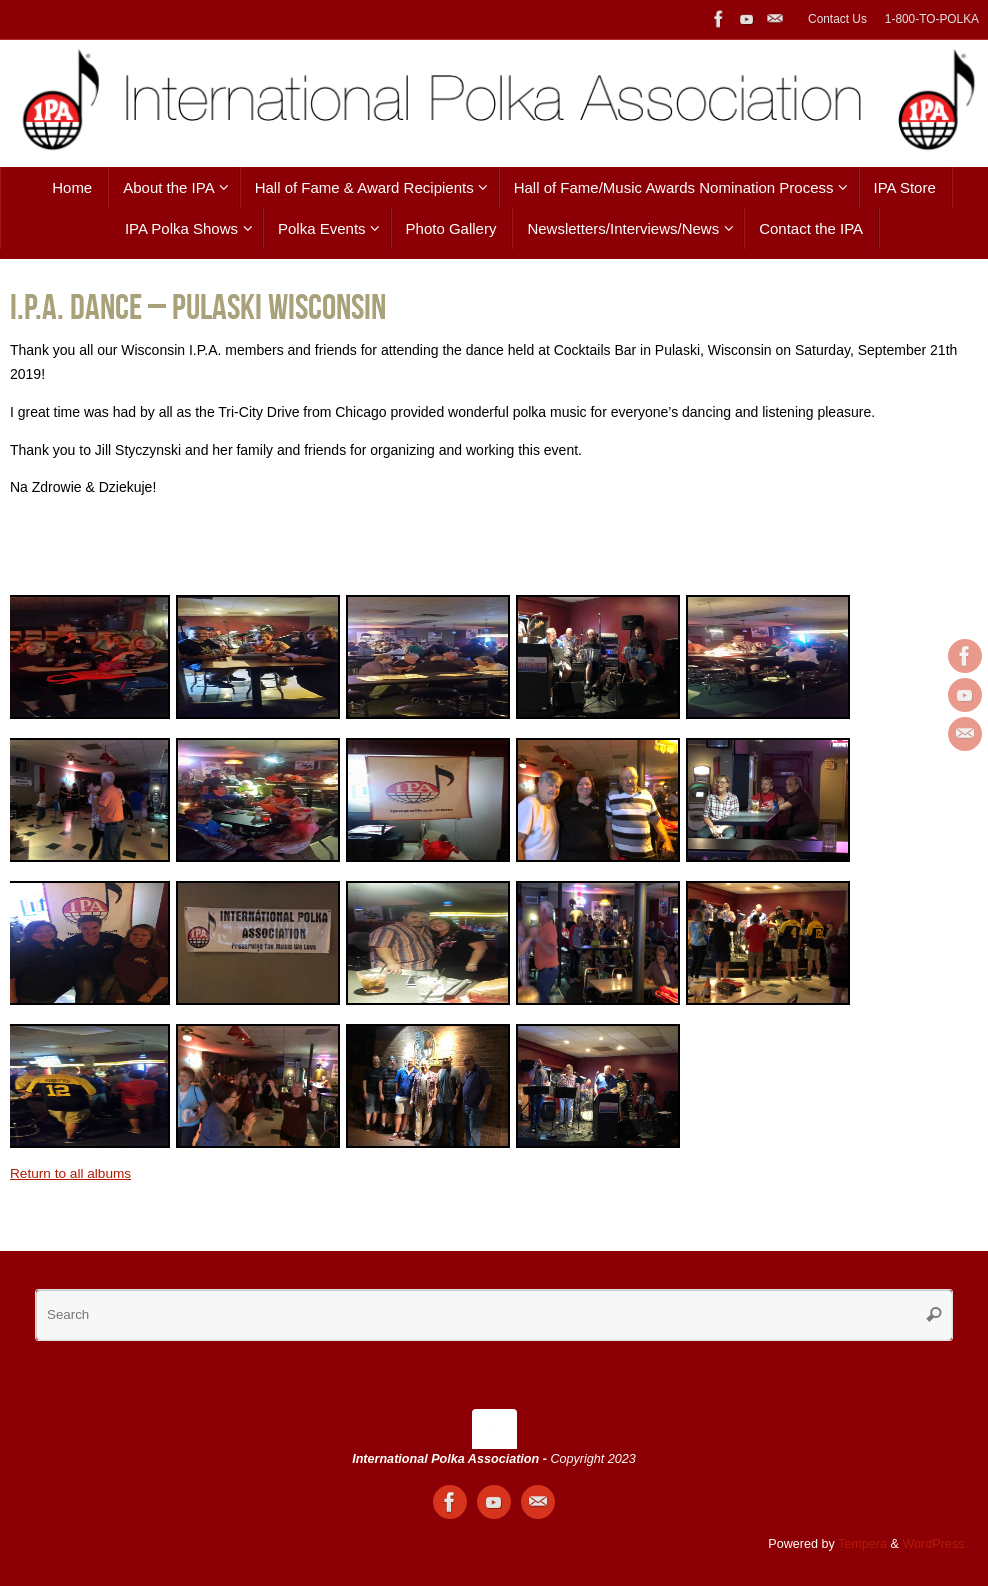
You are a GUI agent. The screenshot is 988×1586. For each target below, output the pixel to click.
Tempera (862, 1544)
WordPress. (935, 1544)
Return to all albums (72, 1173)
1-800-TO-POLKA (932, 19)
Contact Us (837, 19)
